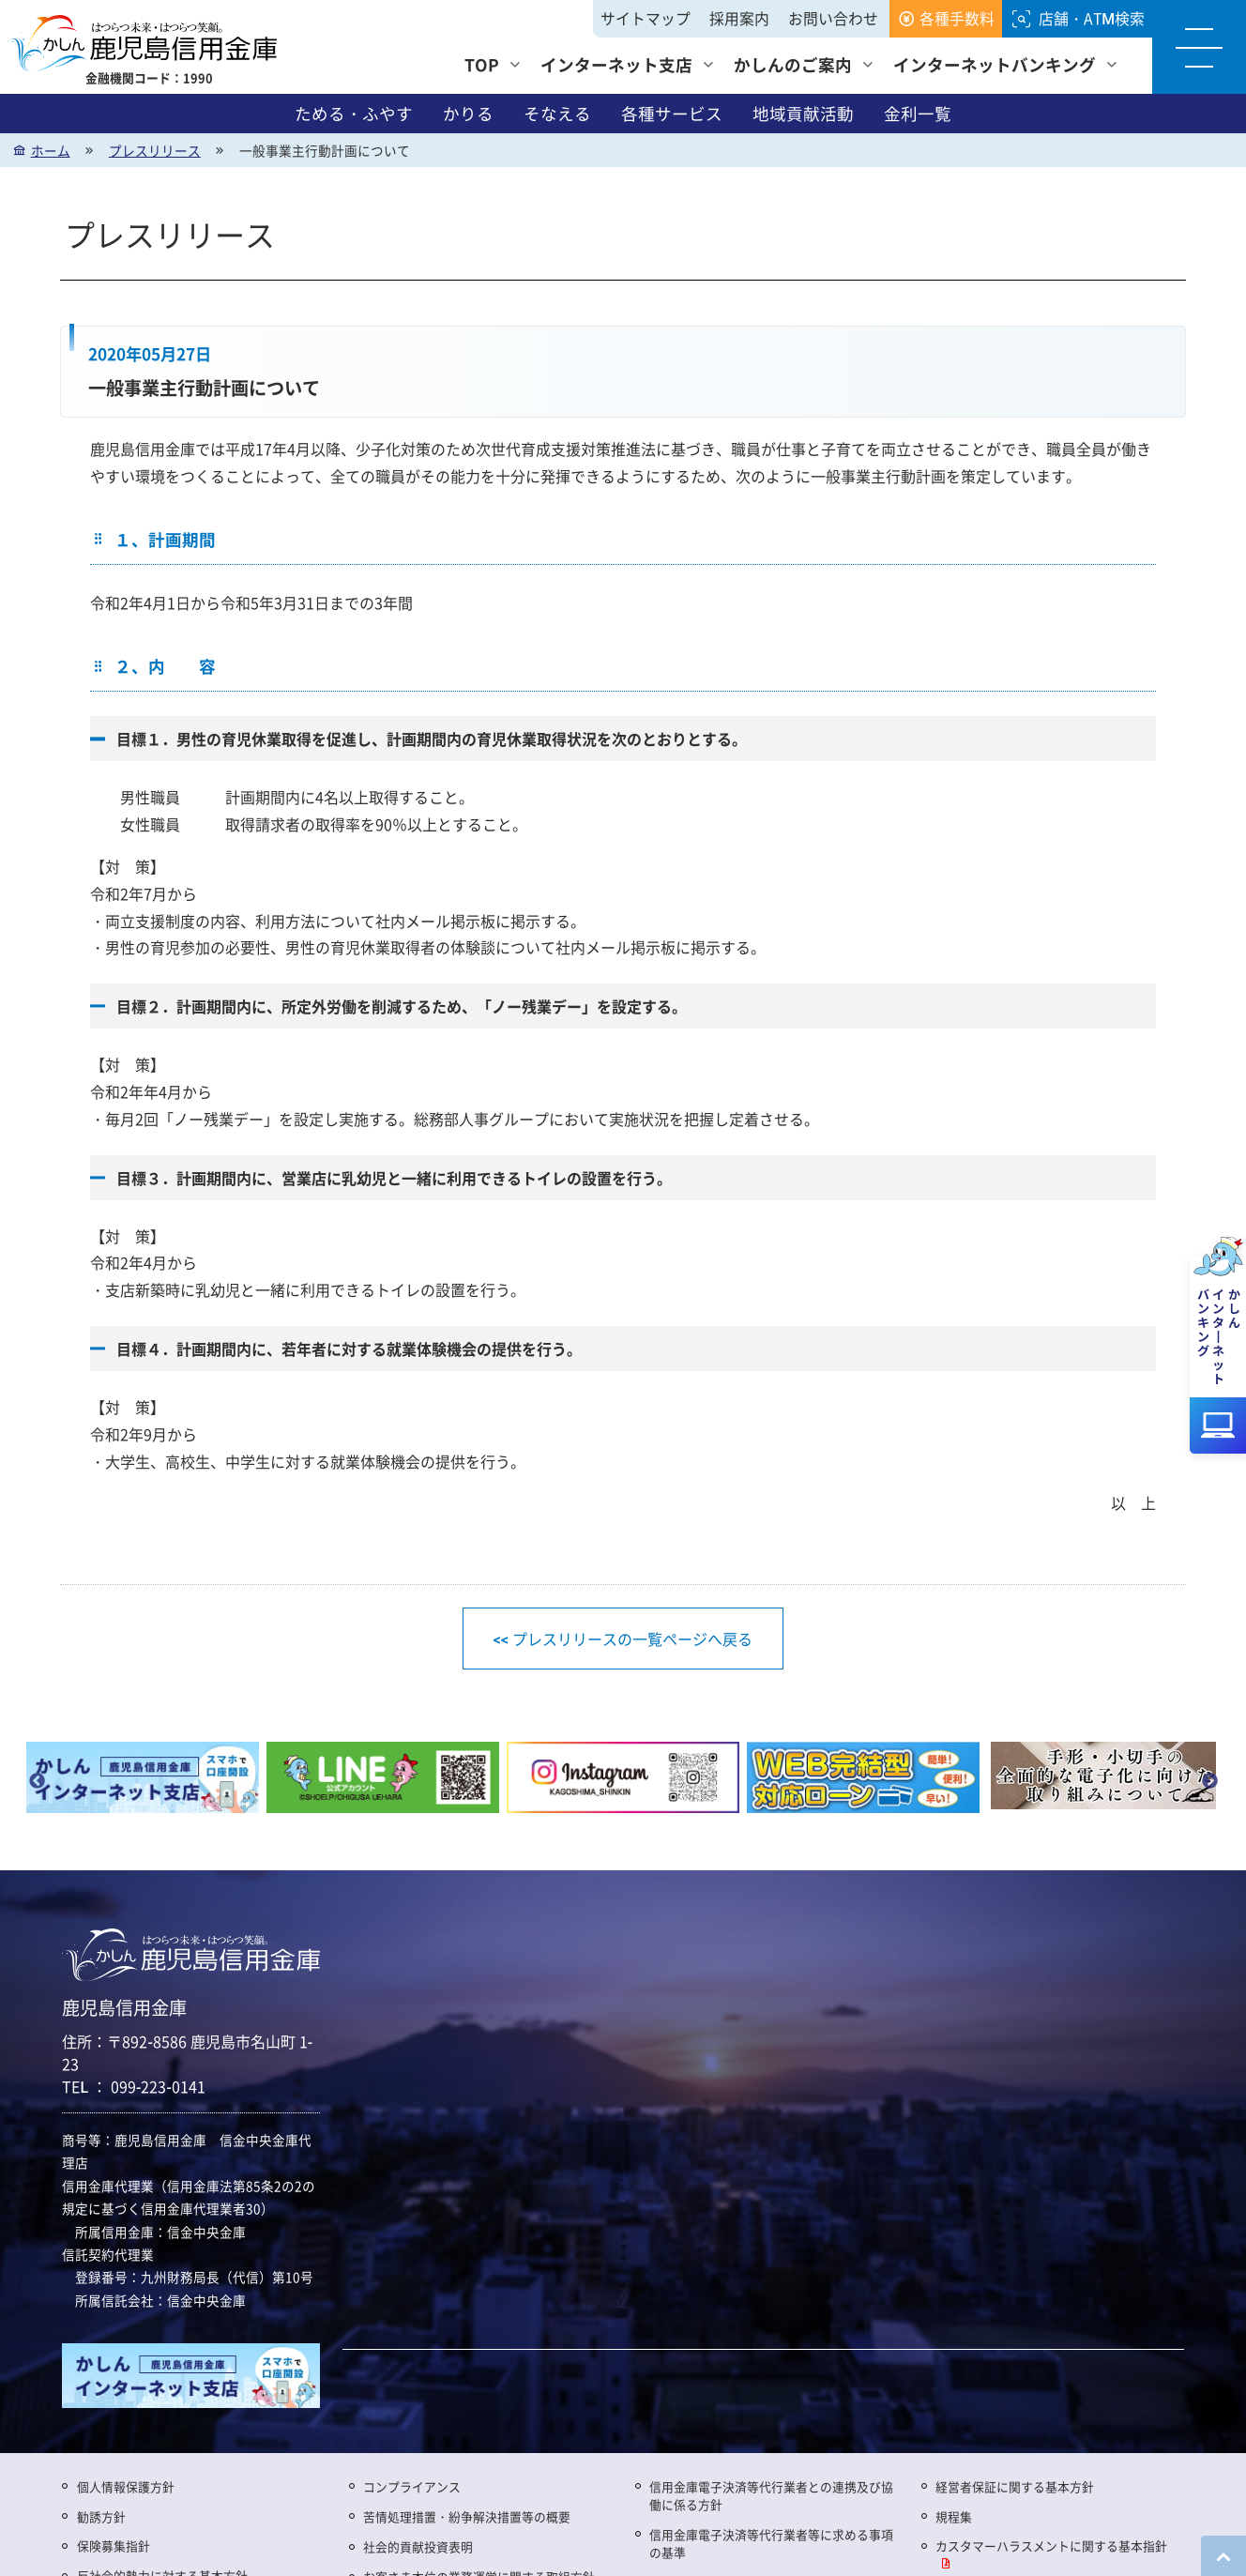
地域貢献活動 (803, 113)
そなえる (557, 113)
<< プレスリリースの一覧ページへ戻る (623, 1639)
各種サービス (671, 113)
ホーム (50, 150)
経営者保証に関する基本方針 (1014, 2486)
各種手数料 (957, 18)
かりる (468, 113)
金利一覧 (917, 113)
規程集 (953, 2516)
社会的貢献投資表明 (418, 2546)
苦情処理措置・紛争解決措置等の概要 (466, 2516)
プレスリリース (155, 150)
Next (1209, 1781)
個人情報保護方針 (126, 2486)
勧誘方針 (101, 2516)
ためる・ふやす (354, 113)
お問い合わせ (833, 18)
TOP (481, 64)
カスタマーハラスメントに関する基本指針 (1051, 2545)
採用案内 (739, 18)
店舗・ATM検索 (1092, 18)
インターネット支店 (616, 64)
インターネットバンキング (994, 64)
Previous (36, 1781)
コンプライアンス (412, 2486)
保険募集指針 (113, 2545)
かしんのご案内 (793, 64)
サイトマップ (645, 18)
